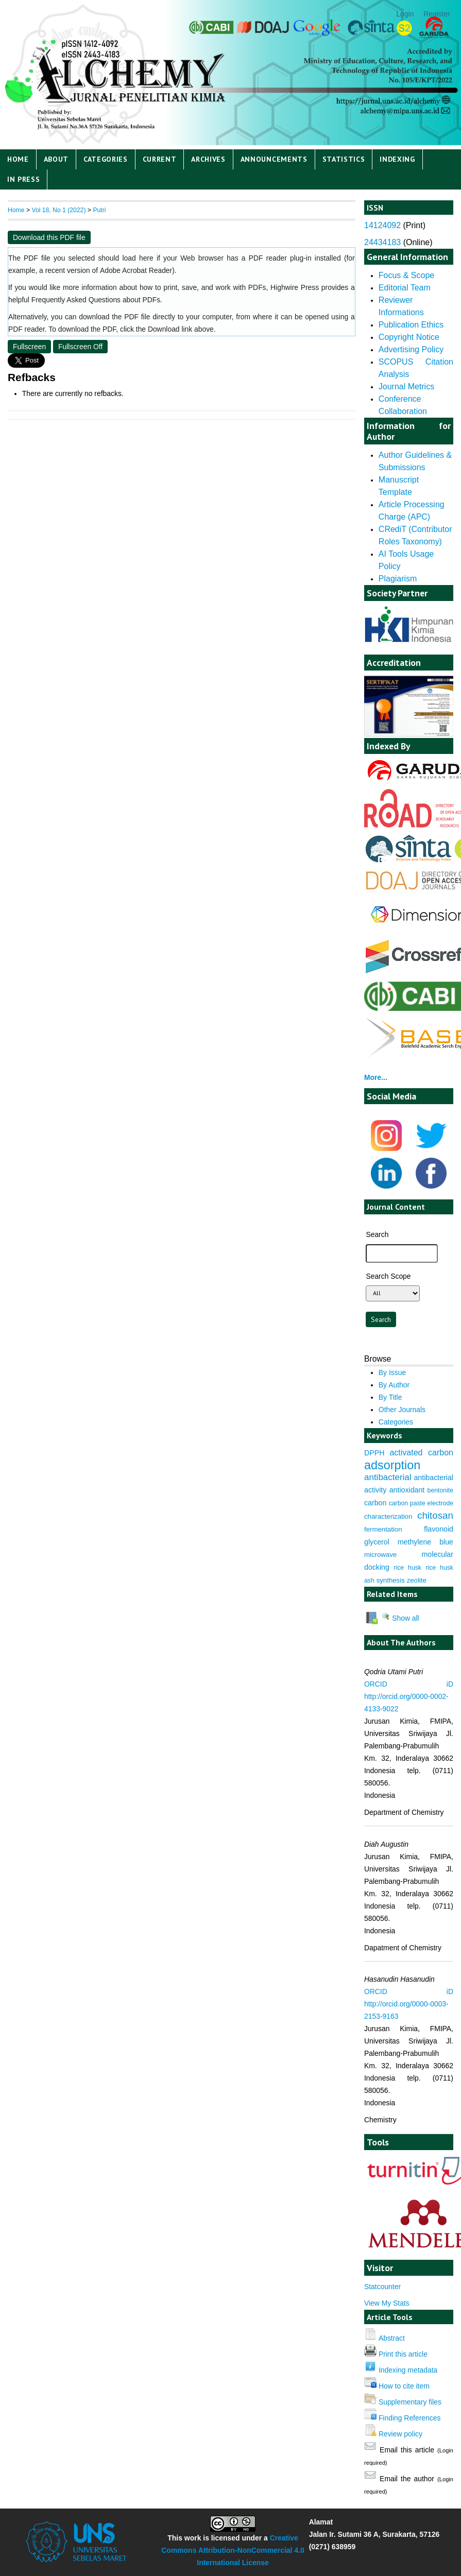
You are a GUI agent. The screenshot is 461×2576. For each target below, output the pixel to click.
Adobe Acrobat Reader (136, 270)
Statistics (343, 159)
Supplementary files (410, 2402)
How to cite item (404, 2386)
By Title (390, 1397)
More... (375, 1077)
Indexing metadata (408, 2370)
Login (405, 14)
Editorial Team (405, 287)
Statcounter (382, 2286)
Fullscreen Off (80, 346)
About (56, 159)
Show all (400, 1618)
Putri (99, 210)
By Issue (392, 1372)
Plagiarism (398, 578)
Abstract (392, 2338)
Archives (208, 159)
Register (436, 14)
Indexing (397, 159)
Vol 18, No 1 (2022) (58, 210)
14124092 (382, 225)
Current (160, 159)
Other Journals (402, 1409)
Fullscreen (29, 346)
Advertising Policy (411, 349)
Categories (105, 159)
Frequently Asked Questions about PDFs (95, 300)
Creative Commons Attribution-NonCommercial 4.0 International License (232, 2550)
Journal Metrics (406, 386)
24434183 (382, 242)
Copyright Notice (409, 337)
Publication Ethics (411, 324)
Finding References (410, 2418)
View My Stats (386, 2303)
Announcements (274, 159)
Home (18, 159)
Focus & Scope (406, 275)
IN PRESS (23, 179)
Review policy (400, 2434)
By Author (394, 1385)
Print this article (403, 2354)
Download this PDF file (49, 237)
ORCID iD (408, 1684)
